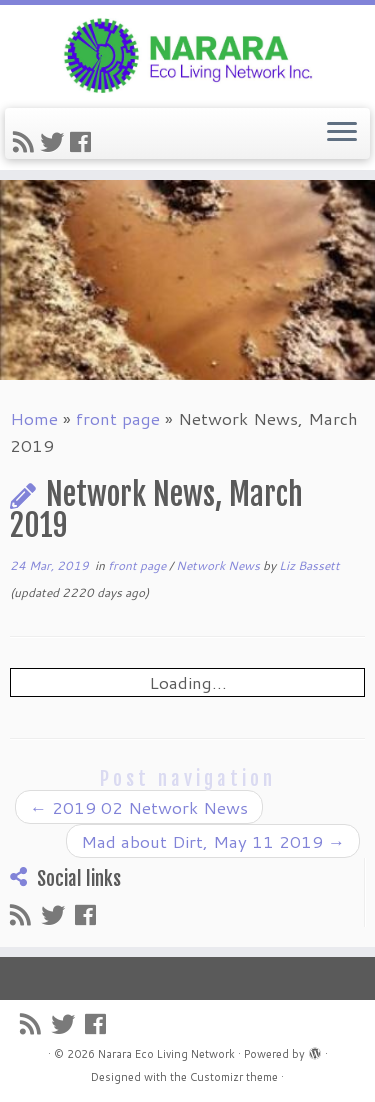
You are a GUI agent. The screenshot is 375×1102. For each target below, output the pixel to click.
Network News (219, 565)
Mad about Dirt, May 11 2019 (213, 841)
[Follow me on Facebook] (83, 142)
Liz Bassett (309, 565)
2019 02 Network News (139, 807)
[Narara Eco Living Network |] (187, 54)
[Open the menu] (342, 134)
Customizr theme (234, 1077)
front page (118, 418)
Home (34, 418)
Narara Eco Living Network (166, 1054)
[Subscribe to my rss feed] (26, 142)
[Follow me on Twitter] (55, 142)
